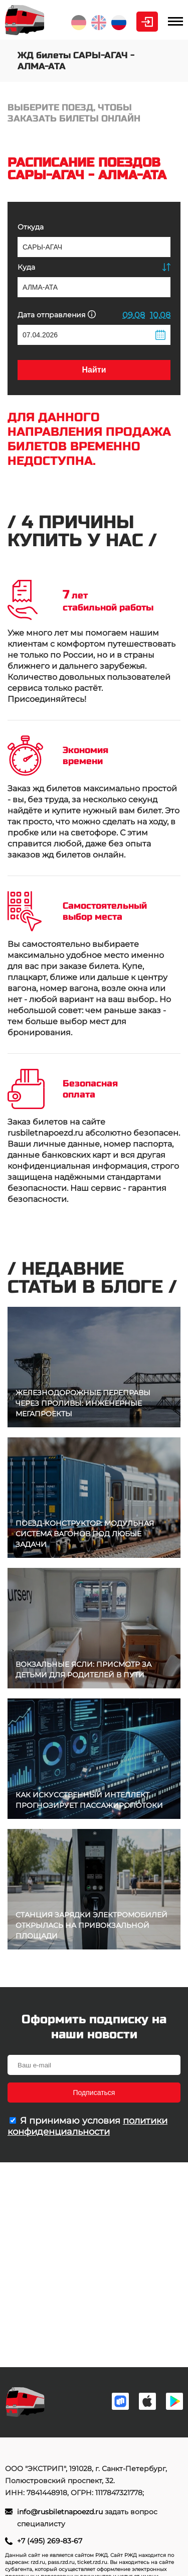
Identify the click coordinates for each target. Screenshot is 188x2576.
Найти (94, 369)
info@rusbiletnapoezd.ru (61, 2511)
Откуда (31, 226)
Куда (26, 267)
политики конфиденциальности (87, 2126)
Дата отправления (57, 314)
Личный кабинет (147, 22)
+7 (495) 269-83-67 (49, 2540)
